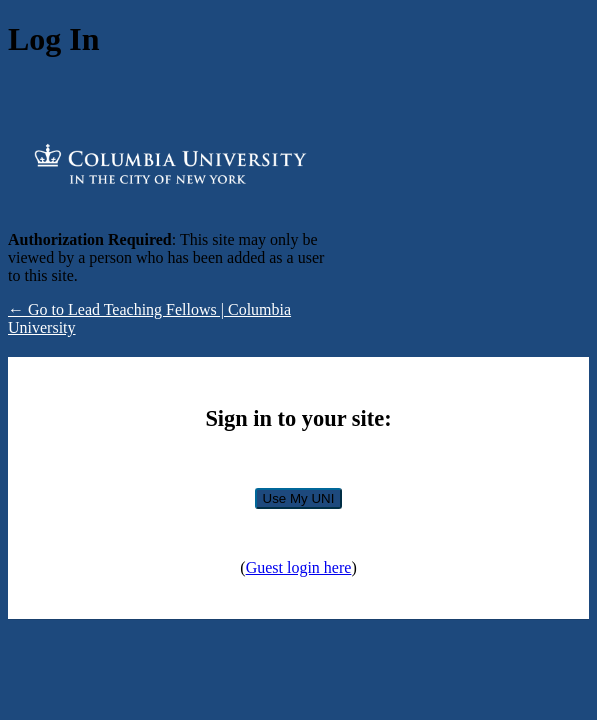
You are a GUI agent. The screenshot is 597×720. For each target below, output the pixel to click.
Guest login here (299, 567)
